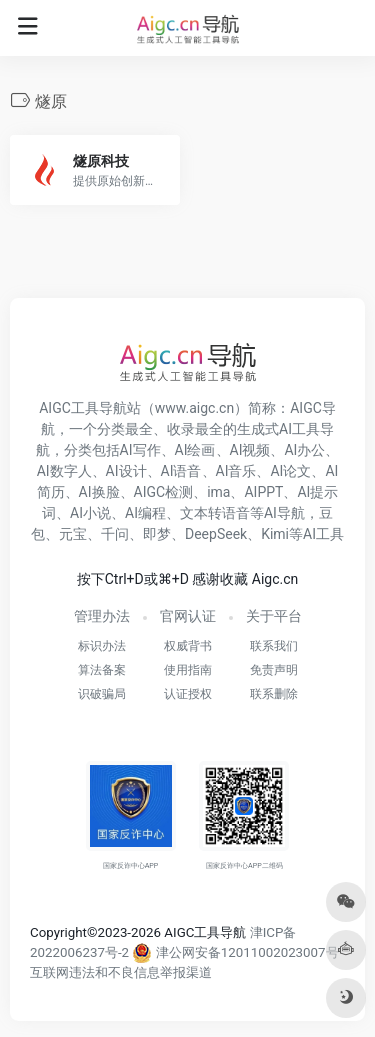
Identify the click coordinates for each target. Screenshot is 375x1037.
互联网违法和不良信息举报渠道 (121, 972)
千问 (115, 534)
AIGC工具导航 (83, 408)
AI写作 (140, 450)
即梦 (157, 534)
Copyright (58, 932)
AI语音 (181, 471)
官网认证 (188, 616)
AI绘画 (195, 450)
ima (218, 492)
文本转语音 (215, 513)
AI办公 (304, 450)
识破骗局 (102, 694)
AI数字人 (64, 471)
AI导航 (284, 513)
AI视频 (250, 450)
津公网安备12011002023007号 (234, 952)
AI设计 (126, 471)
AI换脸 (99, 492)
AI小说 (90, 513)
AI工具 (323, 534)
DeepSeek (216, 534)
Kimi (275, 534)
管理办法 (102, 616)
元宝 (73, 534)
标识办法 (102, 646)
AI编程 (145, 513)
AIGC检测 (164, 492)
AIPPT (263, 492)
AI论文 (290, 471)
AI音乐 (236, 471)
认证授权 (188, 694)
